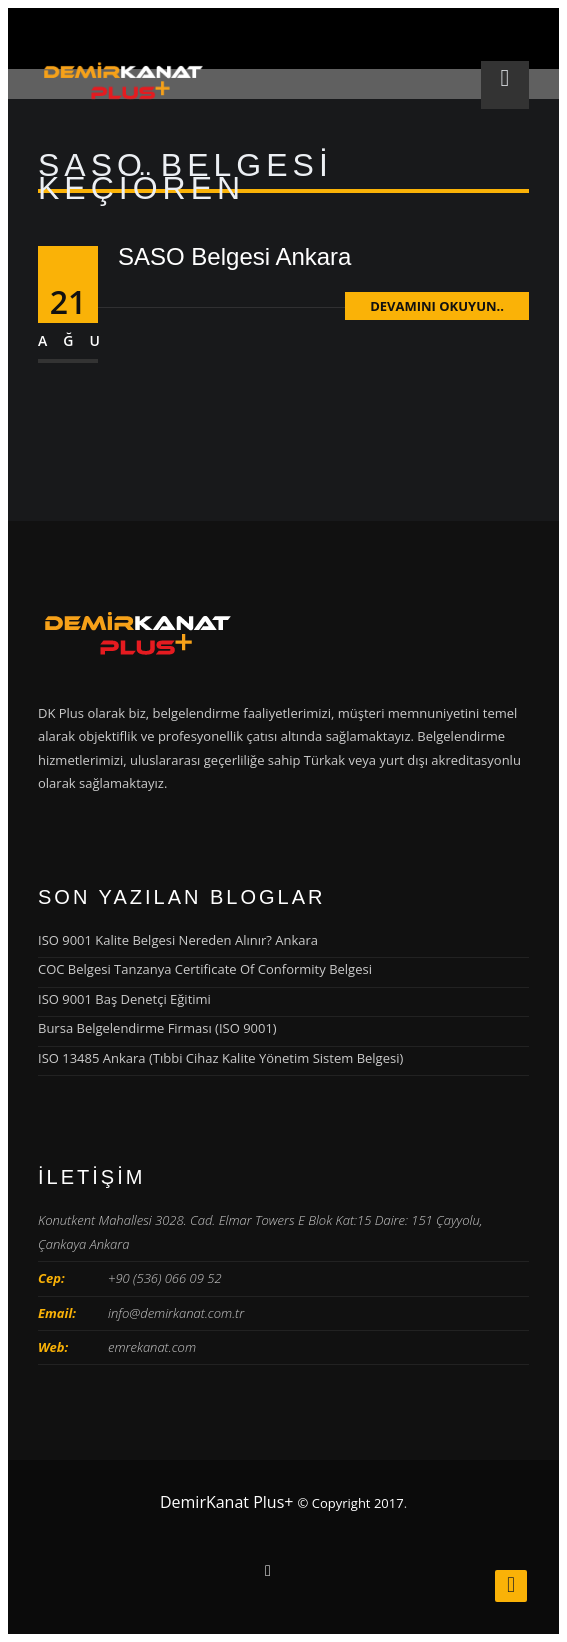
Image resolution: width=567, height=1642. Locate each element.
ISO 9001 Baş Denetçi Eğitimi (124, 999)
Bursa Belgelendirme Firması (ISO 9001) (157, 1028)
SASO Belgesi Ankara (234, 256)
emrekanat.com (152, 1347)
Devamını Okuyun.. (437, 306)
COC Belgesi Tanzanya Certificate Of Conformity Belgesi (205, 969)
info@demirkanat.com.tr (176, 1313)
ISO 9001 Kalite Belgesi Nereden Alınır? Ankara (178, 940)
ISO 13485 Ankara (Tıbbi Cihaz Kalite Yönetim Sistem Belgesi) (220, 1058)
